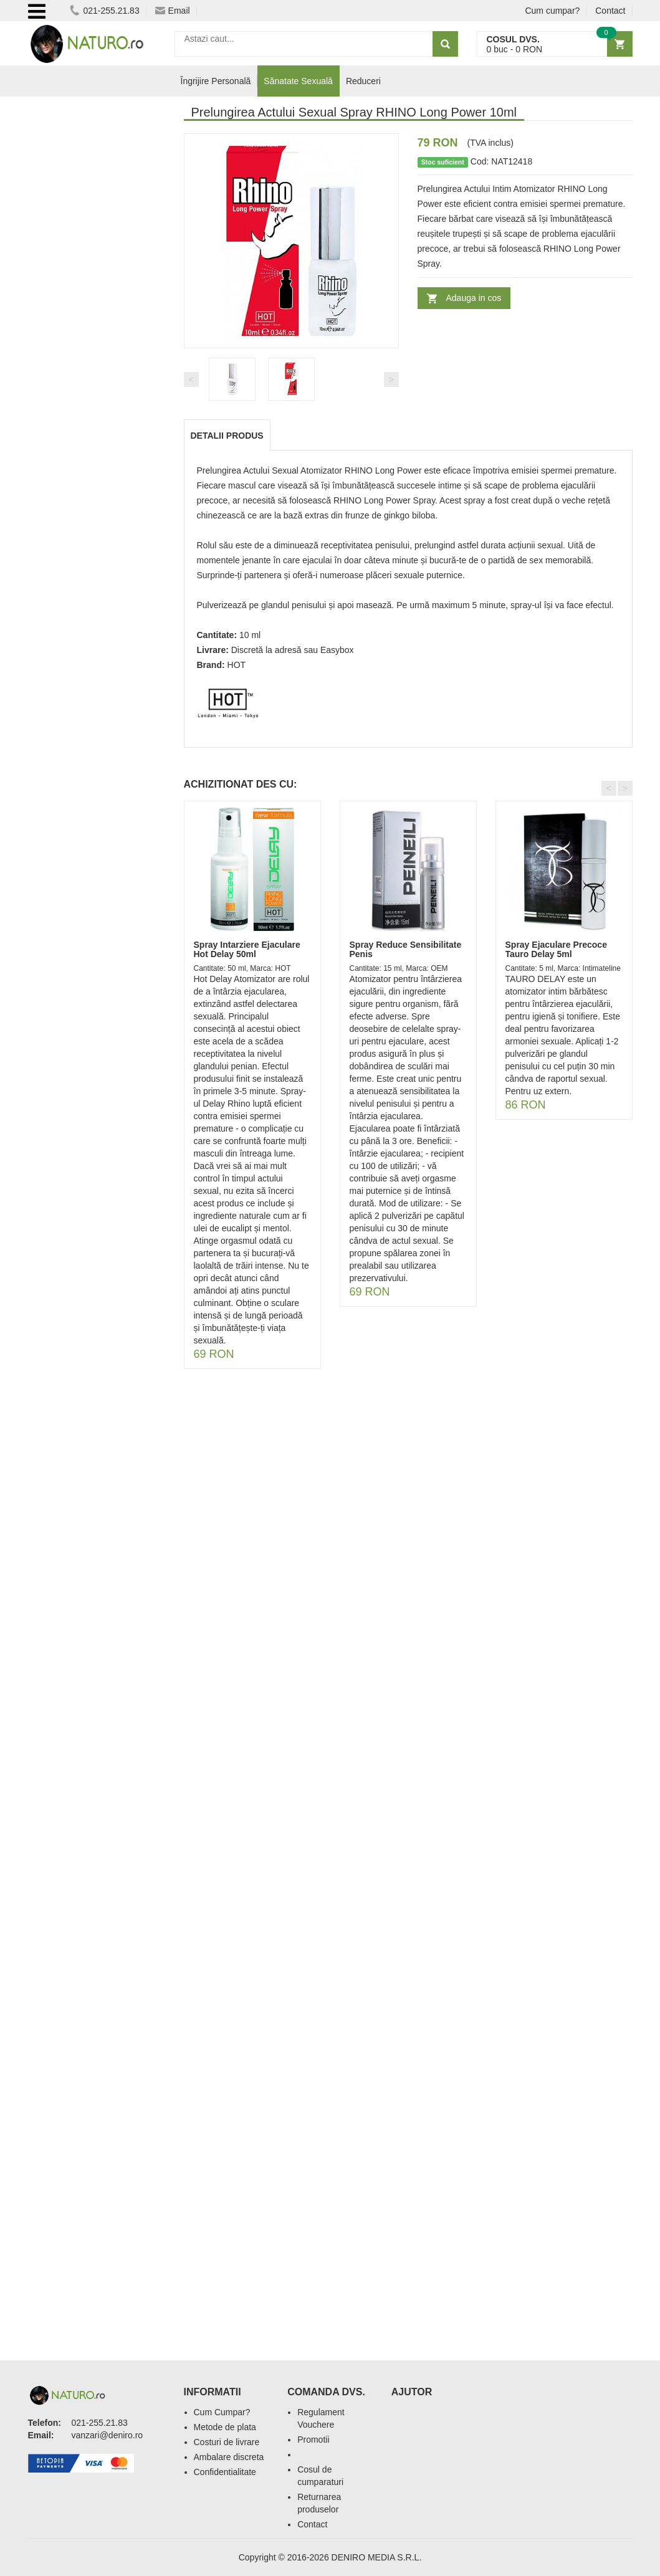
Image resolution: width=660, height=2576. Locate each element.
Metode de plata (225, 2427)
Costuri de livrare (227, 2442)
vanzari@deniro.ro (107, 2435)
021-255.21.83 (104, 11)
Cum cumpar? (552, 11)
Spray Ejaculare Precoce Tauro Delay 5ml (556, 949)
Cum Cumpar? (222, 2412)
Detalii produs (227, 436)
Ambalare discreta (229, 2457)
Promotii (313, 2440)
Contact (610, 11)
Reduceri (363, 81)
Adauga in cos (474, 298)
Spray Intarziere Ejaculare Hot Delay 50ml (247, 949)
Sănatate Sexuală (298, 81)
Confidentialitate (225, 2472)
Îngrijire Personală (216, 81)
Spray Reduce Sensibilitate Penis (406, 949)
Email (172, 11)
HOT (236, 665)
